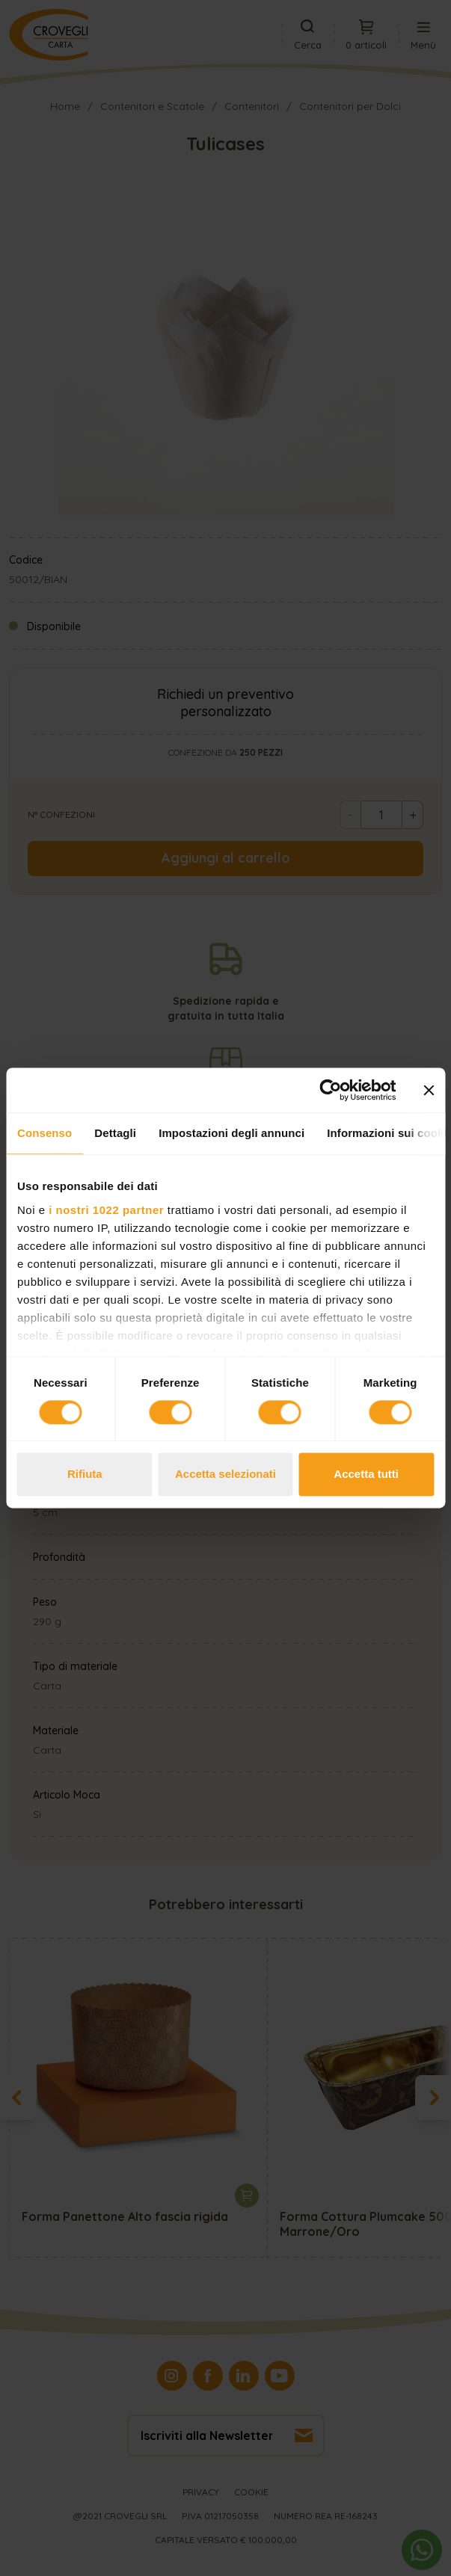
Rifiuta (84, 1474)
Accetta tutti (366, 1474)
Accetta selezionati (225, 1474)
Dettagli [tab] (115, 1133)
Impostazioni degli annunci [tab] (231, 1133)
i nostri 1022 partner (106, 1210)
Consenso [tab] (44, 1133)
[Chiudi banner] (428, 1090)
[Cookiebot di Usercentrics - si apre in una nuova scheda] (330, 1090)
